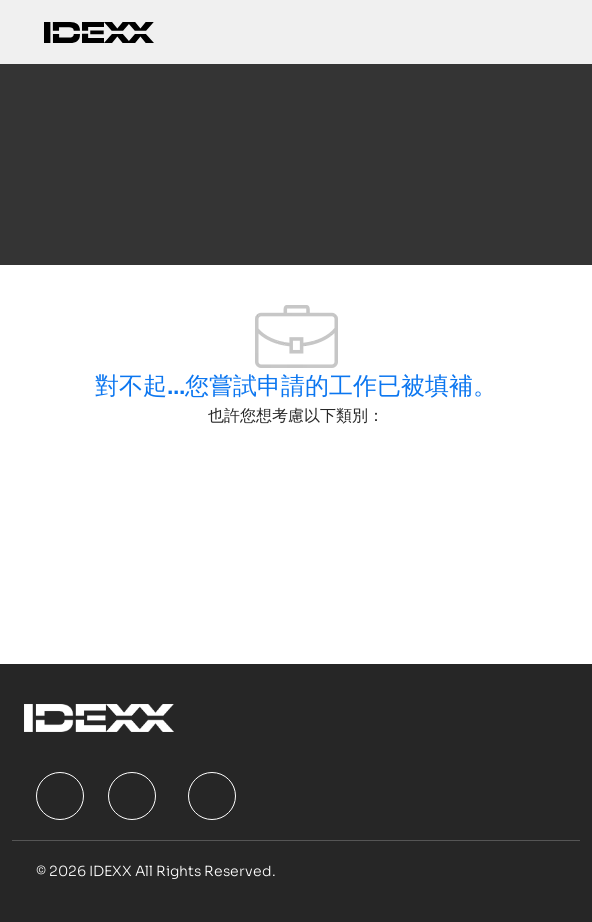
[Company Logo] (99, 31)
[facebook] (60, 796)
